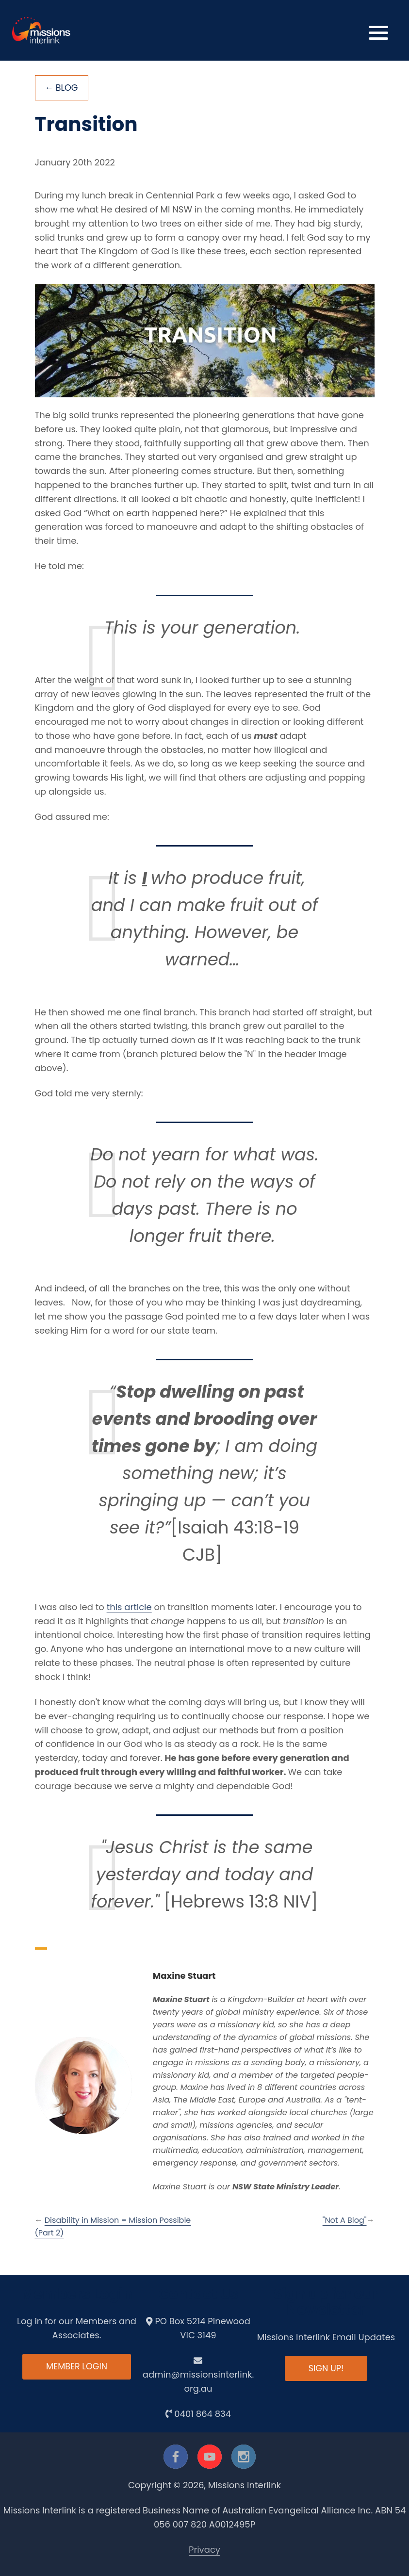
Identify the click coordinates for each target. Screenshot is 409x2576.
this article (129, 1607)
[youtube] (209, 2457)
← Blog (62, 88)
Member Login (76, 2367)
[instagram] (243, 2457)
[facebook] (176, 2457)
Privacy (204, 2550)
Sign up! (326, 2369)
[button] (378, 30)
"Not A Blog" (345, 2220)
